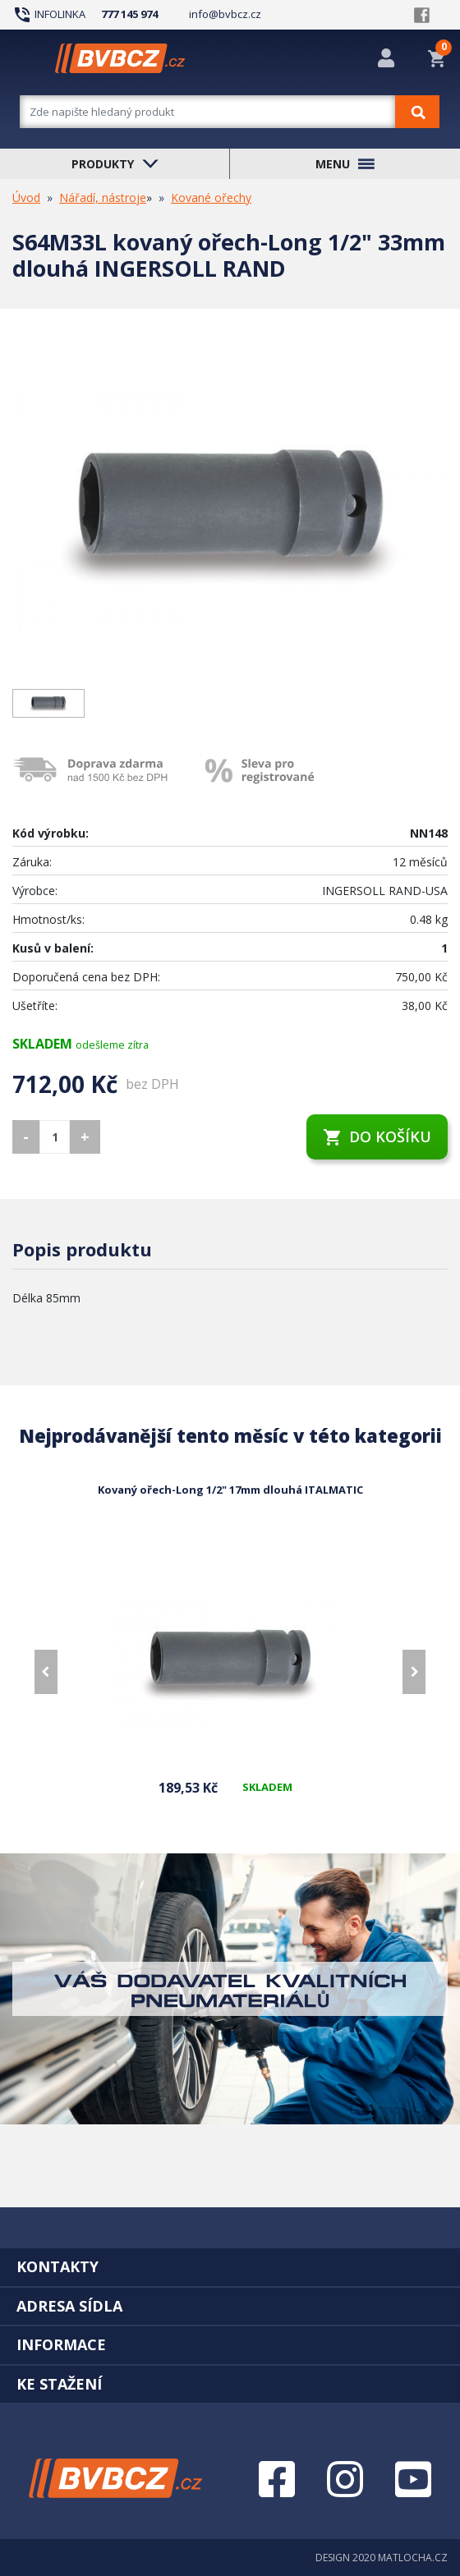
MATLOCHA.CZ (413, 2558)
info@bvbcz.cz (225, 14)
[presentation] (46, 1672)
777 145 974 (129, 14)
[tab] (230, 2266)
